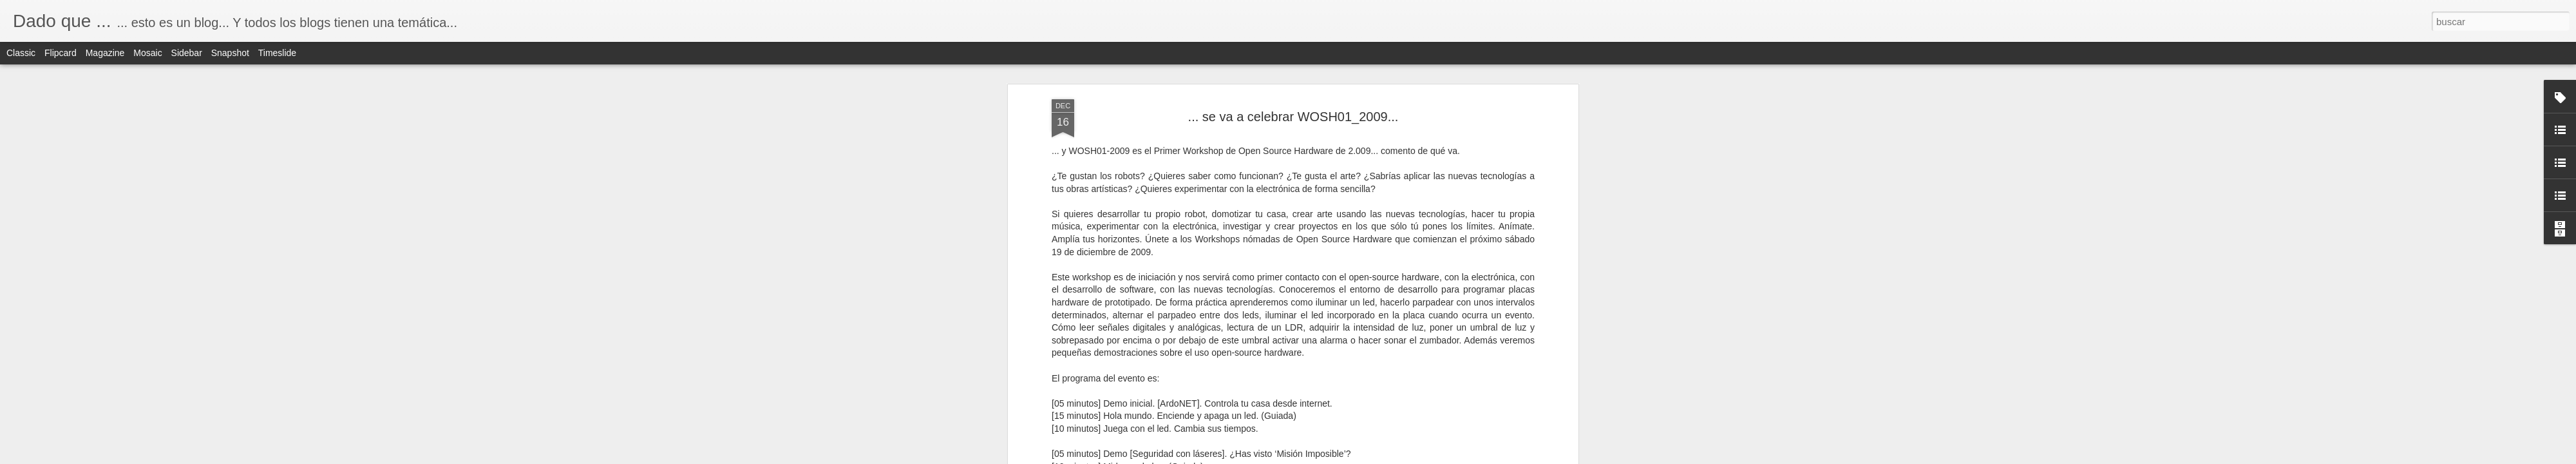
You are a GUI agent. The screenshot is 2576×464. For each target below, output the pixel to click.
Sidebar (186, 53)
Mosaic (147, 53)
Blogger (1338, 457)
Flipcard (60, 53)
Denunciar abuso (1381, 457)
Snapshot (230, 53)
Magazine (105, 53)
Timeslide (277, 53)
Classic (20, 53)
